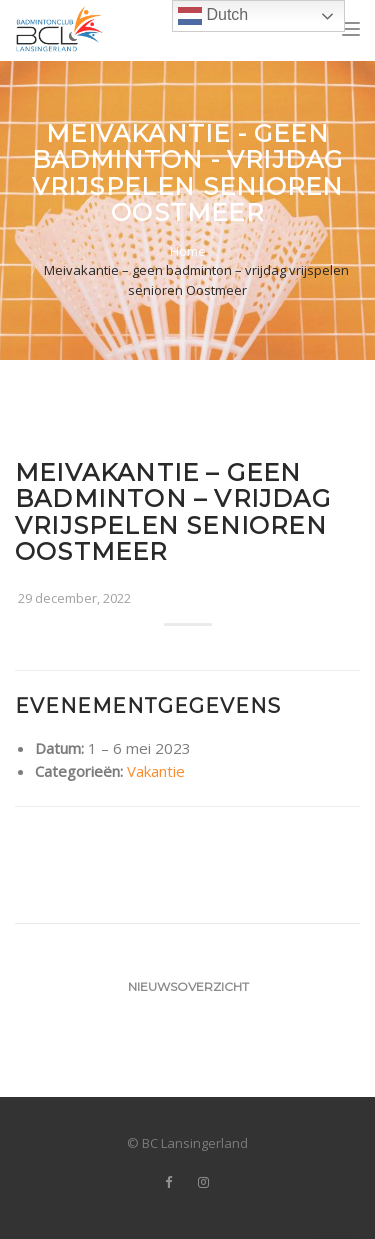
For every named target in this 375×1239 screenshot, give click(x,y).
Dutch (213, 16)
